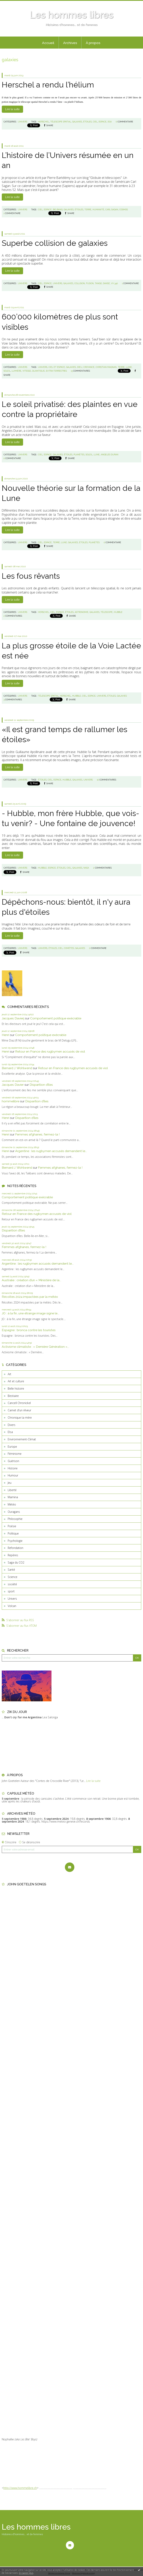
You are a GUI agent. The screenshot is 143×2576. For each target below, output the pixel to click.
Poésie (12, 1526)
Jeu (9, 1483)
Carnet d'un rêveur (19, 1410)
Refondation (15, 1548)
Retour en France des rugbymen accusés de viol (50, 1051)
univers (57, 283)
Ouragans (14, 1512)
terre (87, 209)
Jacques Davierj (13, 1018)
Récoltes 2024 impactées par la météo (30, 1297)
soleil (7, 371)
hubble (118, 612)
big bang (58, 209)
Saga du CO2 (16, 1562)
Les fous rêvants (31, 575)
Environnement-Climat (22, 1439)
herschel (43, 121)
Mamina (13, 1497)
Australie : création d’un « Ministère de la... (31, 1280)
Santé (11, 1569)
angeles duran (109, 454)
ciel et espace (57, 367)
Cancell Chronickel (19, 1403)
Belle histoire (16, 1388)
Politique (13, 1533)
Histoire (13, 1468)
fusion (90, 283)
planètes (79, 454)
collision (79, 283)
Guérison (13, 1461)
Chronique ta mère (20, 1417)
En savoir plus (26, 2573)
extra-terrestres (56, 371)
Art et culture (16, 1381)
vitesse (26, 371)
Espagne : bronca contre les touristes (29, 1330)
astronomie (81, 612)
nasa (86, 868)
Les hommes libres (71, 14)
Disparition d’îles (41, 1085)
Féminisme (14, 1454)
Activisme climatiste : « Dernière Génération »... (35, 1347)
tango (98, 283)
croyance (88, 367)
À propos (93, 43)
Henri (5, 1035)
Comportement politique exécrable (55, 1018)
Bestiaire (13, 1396)
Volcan (12, 1606)
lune (129, 367)
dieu (79, 367)
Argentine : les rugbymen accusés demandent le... (51, 1151)
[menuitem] (48, 43)
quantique (38, 371)
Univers (12, 1598)
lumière (16, 371)
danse (106, 283)
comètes (69, 948)
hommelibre (10, 1101)
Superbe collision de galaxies (54, 243)
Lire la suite (12, 109)
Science (12, 1577)
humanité (98, 209)
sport (11, 1591)
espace (103, 121)
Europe (12, 1446)
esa (110, 121)
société (12, 1584)
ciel (95, 121)
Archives (70, 43)
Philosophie (15, 1519)
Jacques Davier (13, 1085)
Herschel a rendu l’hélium (48, 84)
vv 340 (114, 283)
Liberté (12, 1490)
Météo (12, 1504)
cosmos (123, 209)
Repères (13, 1555)
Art (9, 1374)
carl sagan (111, 209)
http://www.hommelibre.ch (20, 2488)
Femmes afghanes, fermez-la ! (37, 1134)
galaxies (77, 121)
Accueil (48, 43)
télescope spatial (60, 121)
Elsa (10, 1432)
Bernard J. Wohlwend (17, 1068)
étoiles (87, 121)
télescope (107, 612)
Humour (13, 1475)
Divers (11, 1425)
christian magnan (106, 367)
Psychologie (15, 1541)
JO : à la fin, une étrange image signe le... (30, 1313)
